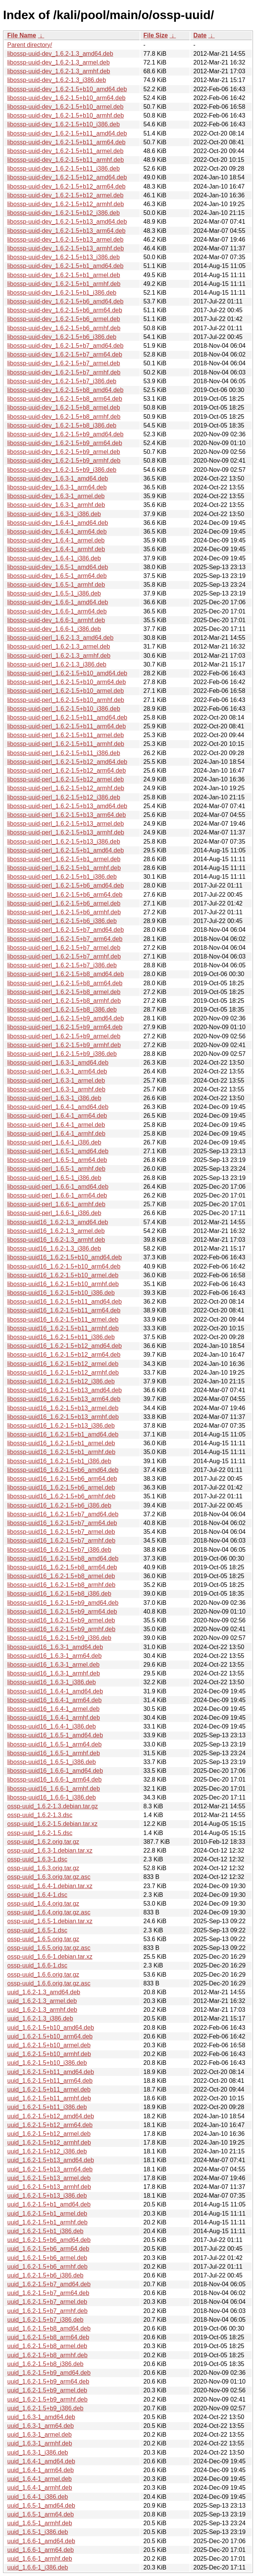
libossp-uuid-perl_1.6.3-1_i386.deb (54, 1098)
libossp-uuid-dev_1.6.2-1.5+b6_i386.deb (61, 337)
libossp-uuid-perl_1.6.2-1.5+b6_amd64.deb (65, 885)
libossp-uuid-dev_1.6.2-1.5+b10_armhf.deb (65, 115)
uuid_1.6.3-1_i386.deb (37, 2452)
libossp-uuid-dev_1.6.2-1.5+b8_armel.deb (63, 407)
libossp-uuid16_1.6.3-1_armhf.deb (53, 1673)
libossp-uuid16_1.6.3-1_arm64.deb (54, 1656)
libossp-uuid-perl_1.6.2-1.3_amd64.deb (60, 637)
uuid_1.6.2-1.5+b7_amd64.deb (48, 2284)
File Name (21, 35)
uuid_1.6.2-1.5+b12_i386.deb (47, 2151)
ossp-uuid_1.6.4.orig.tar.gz (43, 1903)
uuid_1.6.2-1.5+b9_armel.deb (47, 2390)
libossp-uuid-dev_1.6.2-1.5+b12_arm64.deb (66, 186)
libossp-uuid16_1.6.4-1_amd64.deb (55, 1691)
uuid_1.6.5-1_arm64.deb (40, 2514)
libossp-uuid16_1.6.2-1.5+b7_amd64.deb (62, 1514)
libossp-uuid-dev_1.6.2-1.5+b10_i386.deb (63, 124)
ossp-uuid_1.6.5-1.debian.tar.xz (49, 1921)
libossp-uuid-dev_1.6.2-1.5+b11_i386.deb (63, 168)
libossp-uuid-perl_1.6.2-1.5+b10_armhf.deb (65, 700)
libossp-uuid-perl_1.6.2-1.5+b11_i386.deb (63, 753)
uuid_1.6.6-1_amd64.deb (41, 2541)
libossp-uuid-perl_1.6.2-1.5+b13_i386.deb (63, 841)
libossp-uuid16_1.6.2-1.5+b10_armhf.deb (63, 1284)
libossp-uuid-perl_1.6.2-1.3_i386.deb (56, 664)
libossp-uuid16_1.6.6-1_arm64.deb (54, 1779)
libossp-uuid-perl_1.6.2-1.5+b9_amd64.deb (65, 1018)
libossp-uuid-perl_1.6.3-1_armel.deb (56, 1080)
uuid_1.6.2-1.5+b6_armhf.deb (47, 2266)
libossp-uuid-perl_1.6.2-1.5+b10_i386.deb (63, 708)
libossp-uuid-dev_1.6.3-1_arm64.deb (57, 487)
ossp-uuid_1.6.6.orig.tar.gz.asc (48, 1983)
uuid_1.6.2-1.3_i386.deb (40, 2018)
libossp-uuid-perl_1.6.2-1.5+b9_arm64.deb (64, 1027)
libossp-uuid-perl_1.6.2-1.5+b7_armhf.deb (64, 956)
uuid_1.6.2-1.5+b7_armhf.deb (47, 2311)
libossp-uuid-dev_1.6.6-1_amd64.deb (57, 602)
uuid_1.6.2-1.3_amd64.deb (43, 1992)
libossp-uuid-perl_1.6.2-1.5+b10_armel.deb (65, 691)
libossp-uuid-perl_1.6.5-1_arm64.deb (57, 1160)
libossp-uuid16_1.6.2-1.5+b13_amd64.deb (64, 1390)
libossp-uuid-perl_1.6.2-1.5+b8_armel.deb (64, 992)
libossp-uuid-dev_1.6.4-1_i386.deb (54, 558)
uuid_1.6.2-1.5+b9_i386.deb (45, 2408)
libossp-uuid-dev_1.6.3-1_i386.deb (54, 514)
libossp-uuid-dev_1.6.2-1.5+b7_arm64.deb (64, 354)
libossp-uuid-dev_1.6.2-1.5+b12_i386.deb (63, 213)
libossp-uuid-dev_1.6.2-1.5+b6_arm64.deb (64, 310)
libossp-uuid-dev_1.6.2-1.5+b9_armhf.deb (64, 460)
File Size (155, 35)
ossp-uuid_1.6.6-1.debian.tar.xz (49, 1956)
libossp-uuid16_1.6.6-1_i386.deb (51, 1797)
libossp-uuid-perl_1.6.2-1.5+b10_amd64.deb (67, 673)
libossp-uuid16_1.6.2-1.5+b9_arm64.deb (62, 1611)
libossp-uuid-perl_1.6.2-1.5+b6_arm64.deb (64, 894)
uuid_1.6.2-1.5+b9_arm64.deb (48, 2381)
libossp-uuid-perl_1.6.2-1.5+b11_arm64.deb (66, 726)
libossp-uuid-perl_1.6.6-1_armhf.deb (56, 1204)
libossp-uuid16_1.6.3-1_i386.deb (51, 1682)
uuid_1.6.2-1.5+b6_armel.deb (47, 2258)
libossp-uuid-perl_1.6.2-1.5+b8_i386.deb (62, 1009)
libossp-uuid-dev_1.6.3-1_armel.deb (56, 496)
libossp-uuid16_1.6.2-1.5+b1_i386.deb (59, 1461)
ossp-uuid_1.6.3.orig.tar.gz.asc (48, 1877)
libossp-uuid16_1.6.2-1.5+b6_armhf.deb (61, 1496)
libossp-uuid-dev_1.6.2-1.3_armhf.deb (58, 71)
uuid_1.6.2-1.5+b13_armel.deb (48, 2178)
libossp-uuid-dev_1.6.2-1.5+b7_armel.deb (63, 363)
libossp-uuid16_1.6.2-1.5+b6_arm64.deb (62, 1478)
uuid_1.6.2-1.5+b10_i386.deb (47, 2063)
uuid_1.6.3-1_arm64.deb (40, 2426)
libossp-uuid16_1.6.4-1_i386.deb (51, 1726)
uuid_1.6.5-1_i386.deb (37, 2532)
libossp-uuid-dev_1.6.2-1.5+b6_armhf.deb (64, 328)
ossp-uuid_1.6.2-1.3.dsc (39, 1815)
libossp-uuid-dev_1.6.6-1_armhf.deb (56, 620)
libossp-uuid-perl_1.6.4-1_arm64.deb (57, 1115)
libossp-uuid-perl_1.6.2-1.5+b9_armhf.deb (64, 1045)
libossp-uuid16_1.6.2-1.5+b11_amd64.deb (64, 1301)
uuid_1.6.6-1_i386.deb (37, 2567)
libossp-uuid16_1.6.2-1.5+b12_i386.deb (61, 1381)
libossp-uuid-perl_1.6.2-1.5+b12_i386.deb (63, 797)
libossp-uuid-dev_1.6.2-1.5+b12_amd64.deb (67, 177)
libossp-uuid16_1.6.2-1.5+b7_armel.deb (61, 1531)
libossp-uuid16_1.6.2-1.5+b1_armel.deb (61, 1443)
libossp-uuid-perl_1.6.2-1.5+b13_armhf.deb (65, 832)
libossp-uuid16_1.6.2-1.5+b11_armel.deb (62, 1319)
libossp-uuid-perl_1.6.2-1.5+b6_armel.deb (64, 903)
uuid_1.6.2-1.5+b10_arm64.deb (50, 2036)
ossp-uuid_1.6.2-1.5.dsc (39, 1833)
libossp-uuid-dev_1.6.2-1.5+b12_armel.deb (65, 195)
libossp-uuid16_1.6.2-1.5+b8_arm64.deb (62, 1567)
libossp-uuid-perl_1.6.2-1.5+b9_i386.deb (62, 1054)
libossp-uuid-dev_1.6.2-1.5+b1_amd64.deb (65, 266)
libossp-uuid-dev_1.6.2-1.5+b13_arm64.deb (66, 231)
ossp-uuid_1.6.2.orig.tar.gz (43, 1841)
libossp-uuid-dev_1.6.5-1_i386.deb (54, 593)
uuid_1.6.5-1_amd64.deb (41, 2505)
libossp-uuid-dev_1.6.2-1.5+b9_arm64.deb (64, 443)
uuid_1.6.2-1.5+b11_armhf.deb (49, 2098)
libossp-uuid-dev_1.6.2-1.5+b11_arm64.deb (66, 142)
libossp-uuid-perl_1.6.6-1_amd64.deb (57, 1186)
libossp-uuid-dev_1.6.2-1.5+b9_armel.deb (63, 452)
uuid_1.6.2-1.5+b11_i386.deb (47, 2107)
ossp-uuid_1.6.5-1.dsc (37, 1930)
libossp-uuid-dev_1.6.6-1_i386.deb (54, 629)
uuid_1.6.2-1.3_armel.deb (42, 2001)
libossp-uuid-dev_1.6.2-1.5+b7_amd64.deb (65, 345)
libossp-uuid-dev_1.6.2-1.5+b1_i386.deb (61, 292)
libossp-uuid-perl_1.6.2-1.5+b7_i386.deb (62, 965)
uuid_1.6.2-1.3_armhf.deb (42, 2009)
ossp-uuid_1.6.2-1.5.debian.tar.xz (52, 1824)
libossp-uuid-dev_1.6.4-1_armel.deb (56, 540)
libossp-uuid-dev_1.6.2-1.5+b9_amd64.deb (65, 434)
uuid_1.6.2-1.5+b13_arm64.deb (50, 2169)
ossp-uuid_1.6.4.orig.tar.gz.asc (48, 1912)
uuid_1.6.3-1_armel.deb (39, 2434)
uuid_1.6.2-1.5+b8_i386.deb (45, 2364)
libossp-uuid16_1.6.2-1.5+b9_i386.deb (59, 1638)
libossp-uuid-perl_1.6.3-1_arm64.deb (57, 1071)
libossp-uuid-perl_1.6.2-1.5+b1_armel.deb (64, 859)
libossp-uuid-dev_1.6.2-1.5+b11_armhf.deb (65, 160)
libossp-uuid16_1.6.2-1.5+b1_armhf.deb (61, 1452)
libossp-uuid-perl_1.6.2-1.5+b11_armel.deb (65, 735)
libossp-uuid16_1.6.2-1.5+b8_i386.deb (59, 1593)
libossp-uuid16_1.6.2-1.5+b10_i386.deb (61, 1293)
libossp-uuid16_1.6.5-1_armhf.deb (53, 1753)
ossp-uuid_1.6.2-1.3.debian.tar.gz (52, 1806)
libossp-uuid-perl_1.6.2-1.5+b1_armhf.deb (64, 868)
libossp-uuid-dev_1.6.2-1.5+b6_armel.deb (63, 319)
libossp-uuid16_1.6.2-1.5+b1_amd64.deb (62, 1434)
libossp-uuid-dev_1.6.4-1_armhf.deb (56, 549)
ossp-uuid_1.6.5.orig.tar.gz (43, 1939)
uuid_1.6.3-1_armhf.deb (39, 2443)
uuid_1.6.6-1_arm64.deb (40, 2550)
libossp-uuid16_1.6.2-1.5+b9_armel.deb (61, 1620)
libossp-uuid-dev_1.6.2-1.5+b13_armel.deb (65, 239)
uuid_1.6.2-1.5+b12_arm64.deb (50, 2125)
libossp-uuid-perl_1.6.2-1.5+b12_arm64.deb (66, 770)
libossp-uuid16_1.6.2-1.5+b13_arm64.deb (64, 1399)
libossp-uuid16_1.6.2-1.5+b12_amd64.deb (64, 1346)
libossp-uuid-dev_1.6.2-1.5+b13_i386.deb (63, 257)
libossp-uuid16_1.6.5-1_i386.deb (51, 1762)
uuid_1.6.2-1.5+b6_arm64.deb (48, 2248)
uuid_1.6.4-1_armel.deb (39, 2479)
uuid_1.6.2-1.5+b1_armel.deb (47, 2213)
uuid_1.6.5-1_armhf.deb (39, 2523)
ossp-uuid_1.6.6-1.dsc (37, 1965)
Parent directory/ (29, 45)
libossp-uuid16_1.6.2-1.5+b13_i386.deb (61, 1425)
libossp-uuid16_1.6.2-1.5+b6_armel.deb (61, 1487)
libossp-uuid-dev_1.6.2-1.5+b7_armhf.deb (64, 372)
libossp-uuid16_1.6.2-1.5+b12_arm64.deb (64, 1354)
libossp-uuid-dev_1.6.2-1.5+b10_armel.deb (65, 106)
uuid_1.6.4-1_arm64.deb (40, 2470)
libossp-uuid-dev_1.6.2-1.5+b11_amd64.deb (67, 133)
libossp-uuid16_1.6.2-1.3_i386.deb (54, 1248)
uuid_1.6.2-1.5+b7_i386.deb (45, 2319)
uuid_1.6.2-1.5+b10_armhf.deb (49, 2054)
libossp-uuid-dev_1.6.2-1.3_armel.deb (58, 62)
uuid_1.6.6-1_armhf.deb (39, 2558)
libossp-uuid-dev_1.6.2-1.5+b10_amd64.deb (67, 89)
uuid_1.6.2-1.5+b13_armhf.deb (49, 2187)
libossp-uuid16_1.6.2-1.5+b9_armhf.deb (61, 1629)
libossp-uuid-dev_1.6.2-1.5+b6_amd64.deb (65, 301)
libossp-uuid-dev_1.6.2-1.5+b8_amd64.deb (65, 390)
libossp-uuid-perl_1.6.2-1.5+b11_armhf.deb (65, 744)
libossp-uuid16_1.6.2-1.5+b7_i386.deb (59, 1549)
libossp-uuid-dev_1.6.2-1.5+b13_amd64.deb (67, 221)
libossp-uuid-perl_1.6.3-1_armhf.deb (56, 1089)
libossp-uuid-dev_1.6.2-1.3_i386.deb (56, 80)
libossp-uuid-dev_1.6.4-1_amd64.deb (57, 523)
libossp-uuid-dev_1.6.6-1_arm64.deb (57, 611)
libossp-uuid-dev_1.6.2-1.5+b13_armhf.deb (65, 248)
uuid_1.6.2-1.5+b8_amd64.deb (48, 2328)
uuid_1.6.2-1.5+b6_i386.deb (45, 2275)
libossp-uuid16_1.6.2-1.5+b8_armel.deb (61, 1576)
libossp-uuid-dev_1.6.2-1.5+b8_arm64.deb (64, 398)
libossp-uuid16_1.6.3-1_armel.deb (53, 1664)
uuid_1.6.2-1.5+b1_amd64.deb (48, 2204)
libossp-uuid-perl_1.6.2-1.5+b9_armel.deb (64, 1036)
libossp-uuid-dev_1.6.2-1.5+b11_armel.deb (65, 151)
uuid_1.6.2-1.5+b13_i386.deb (47, 2195)
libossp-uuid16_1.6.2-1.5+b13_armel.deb (62, 1408)
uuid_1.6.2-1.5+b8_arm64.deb (48, 2337)
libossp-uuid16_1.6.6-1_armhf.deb (53, 1788)
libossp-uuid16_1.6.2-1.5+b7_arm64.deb (62, 1523)
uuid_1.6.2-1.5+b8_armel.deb (47, 2346)
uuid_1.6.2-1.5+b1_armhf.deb (47, 2222)
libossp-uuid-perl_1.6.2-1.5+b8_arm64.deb (64, 983)
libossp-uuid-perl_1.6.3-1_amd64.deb (57, 1062)
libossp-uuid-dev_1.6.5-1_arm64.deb (57, 576)
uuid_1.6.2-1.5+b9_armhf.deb (47, 2399)
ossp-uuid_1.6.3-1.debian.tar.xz (49, 1850)
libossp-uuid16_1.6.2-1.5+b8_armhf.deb (61, 1585)
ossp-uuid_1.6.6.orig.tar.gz (43, 1974)
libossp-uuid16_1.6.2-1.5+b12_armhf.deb (63, 1372)
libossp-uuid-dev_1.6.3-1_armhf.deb (56, 505)
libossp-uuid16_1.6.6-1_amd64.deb (55, 1770)
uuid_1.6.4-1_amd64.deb (41, 2461)
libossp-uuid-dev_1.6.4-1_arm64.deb (57, 531)
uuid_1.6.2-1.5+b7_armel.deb (47, 2301)
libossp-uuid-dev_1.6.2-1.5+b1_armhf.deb (64, 284)
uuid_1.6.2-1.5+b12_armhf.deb (49, 2142)
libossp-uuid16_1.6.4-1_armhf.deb (53, 1717)
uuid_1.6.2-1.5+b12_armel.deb (48, 2134)
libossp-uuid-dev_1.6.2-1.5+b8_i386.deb (61, 425)
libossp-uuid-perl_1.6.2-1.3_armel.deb (58, 646)
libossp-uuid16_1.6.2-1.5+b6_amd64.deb (62, 1470)
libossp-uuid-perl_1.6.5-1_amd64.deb (57, 1151)
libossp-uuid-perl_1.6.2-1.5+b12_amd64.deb (67, 762)
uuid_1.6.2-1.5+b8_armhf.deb (47, 2355)
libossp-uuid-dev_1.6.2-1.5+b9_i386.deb (61, 469)
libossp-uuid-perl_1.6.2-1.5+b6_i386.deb (62, 921)
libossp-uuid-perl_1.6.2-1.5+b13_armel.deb (65, 823)
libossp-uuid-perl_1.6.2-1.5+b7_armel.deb (64, 947)
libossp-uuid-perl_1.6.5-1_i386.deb (54, 1178)
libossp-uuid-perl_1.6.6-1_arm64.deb (57, 1195)
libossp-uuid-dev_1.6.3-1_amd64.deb (57, 478)
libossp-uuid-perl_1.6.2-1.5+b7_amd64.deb (65, 929)
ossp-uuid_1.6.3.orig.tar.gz (43, 1868)
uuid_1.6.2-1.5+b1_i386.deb (45, 2231)
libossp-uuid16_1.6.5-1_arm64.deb (54, 1744)
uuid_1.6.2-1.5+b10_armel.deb (48, 2045)
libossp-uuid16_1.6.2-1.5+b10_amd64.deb (64, 1257)
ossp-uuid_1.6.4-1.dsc (37, 1895)
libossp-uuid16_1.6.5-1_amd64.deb (55, 1735)
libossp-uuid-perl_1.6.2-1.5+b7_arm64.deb (64, 939)
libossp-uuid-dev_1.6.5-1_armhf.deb (56, 584)
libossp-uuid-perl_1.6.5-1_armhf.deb (56, 1168)
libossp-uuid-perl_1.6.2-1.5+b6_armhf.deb (64, 912)
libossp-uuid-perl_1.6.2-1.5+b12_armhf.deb (65, 788)
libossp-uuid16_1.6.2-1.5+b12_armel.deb (62, 1364)
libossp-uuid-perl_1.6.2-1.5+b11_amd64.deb (67, 717)
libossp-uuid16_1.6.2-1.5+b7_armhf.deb (61, 1540)
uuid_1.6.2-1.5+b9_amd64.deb (48, 2372)
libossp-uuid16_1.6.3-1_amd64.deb (55, 1647)
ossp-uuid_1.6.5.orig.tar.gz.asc (48, 1948)
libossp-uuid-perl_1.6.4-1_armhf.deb (56, 1133)
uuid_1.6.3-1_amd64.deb (41, 2417)
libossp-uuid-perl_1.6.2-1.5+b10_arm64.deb (66, 682)
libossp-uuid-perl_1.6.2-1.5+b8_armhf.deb (64, 1000)
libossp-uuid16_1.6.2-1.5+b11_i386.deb (61, 1337)
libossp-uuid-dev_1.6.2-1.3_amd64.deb (60, 53)
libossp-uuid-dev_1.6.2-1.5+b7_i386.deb (61, 381)
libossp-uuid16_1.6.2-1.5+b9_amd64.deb (62, 1603)
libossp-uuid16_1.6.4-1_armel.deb (53, 1709)
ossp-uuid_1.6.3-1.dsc (37, 1859)
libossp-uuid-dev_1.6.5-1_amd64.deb (57, 567)
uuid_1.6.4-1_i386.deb (37, 2497)
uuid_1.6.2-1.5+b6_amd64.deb (48, 2240)
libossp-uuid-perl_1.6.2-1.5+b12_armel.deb (65, 779)
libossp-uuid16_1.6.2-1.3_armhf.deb (56, 1239)
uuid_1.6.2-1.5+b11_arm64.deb (50, 2080)
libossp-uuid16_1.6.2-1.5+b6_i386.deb (59, 1505)
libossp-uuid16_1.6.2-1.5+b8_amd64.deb (62, 1558)
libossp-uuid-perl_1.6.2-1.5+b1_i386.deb (62, 876)
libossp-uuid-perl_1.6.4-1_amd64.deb (57, 1107)
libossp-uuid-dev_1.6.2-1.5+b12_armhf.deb (65, 204)
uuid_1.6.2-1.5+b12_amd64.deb (50, 2116)
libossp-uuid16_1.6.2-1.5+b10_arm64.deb (64, 1266)
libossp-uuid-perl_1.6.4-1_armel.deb (56, 1125)
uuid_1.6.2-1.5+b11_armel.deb (48, 2089)
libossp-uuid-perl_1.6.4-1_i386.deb (54, 1142)
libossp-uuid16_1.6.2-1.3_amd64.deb (57, 1222)
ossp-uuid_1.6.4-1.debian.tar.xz (49, 1886)
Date (200, 35)
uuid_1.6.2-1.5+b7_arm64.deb (48, 2293)
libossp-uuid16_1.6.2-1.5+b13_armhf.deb (63, 1417)
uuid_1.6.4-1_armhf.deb (39, 2487)
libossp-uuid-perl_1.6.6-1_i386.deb (54, 1213)
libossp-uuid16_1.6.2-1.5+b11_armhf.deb (63, 1328)
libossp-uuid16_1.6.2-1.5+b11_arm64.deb (64, 1310)
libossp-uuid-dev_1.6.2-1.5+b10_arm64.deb (66, 98)
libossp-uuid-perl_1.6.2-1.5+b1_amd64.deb (65, 850)
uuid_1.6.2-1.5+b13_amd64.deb (50, 2160)
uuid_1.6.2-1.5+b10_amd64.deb (50, 2027)
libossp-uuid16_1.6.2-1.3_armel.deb (56, 1231)
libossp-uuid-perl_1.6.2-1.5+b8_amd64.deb (65, 974)
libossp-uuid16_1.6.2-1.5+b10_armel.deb (62, 1275)
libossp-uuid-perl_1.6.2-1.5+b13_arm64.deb (66, 815)
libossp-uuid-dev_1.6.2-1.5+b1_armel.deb (63, 275)
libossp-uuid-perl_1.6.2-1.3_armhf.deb (58, 655)
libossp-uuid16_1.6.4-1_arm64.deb (54, 1700)
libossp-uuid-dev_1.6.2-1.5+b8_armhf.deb (64, 416)
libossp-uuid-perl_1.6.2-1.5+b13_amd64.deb (67, 806)
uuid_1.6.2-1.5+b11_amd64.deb (50, 2072)
